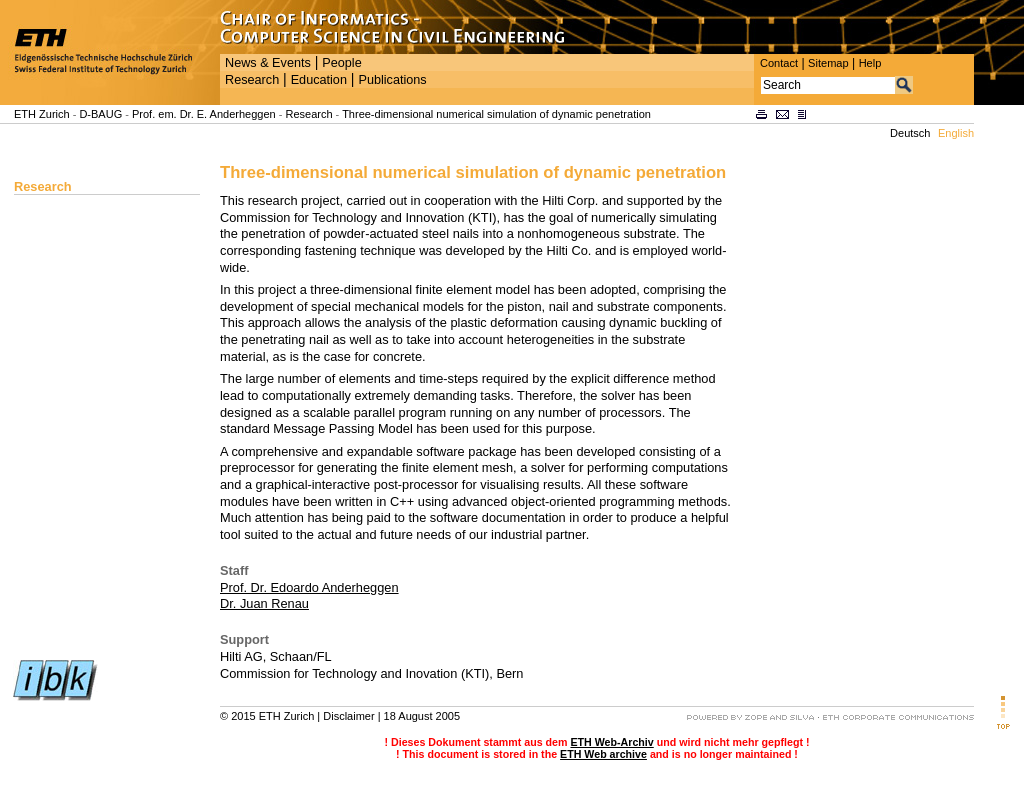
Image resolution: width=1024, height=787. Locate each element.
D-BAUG (100, 114)
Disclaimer (348, 716)
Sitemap (828, 63)
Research (252, 80)
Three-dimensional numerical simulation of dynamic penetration (496, 114)
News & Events (268, 63)
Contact (779, 63)
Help (870, 63)
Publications (392, 80)
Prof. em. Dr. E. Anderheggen (204, 114)
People (341, 63)
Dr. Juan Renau (264, 603)
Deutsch (910, 133)
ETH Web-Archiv (611, 742)
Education (319, 80)
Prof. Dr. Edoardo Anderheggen (309, 587)
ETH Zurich (42, 114)
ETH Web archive (603, 754)
